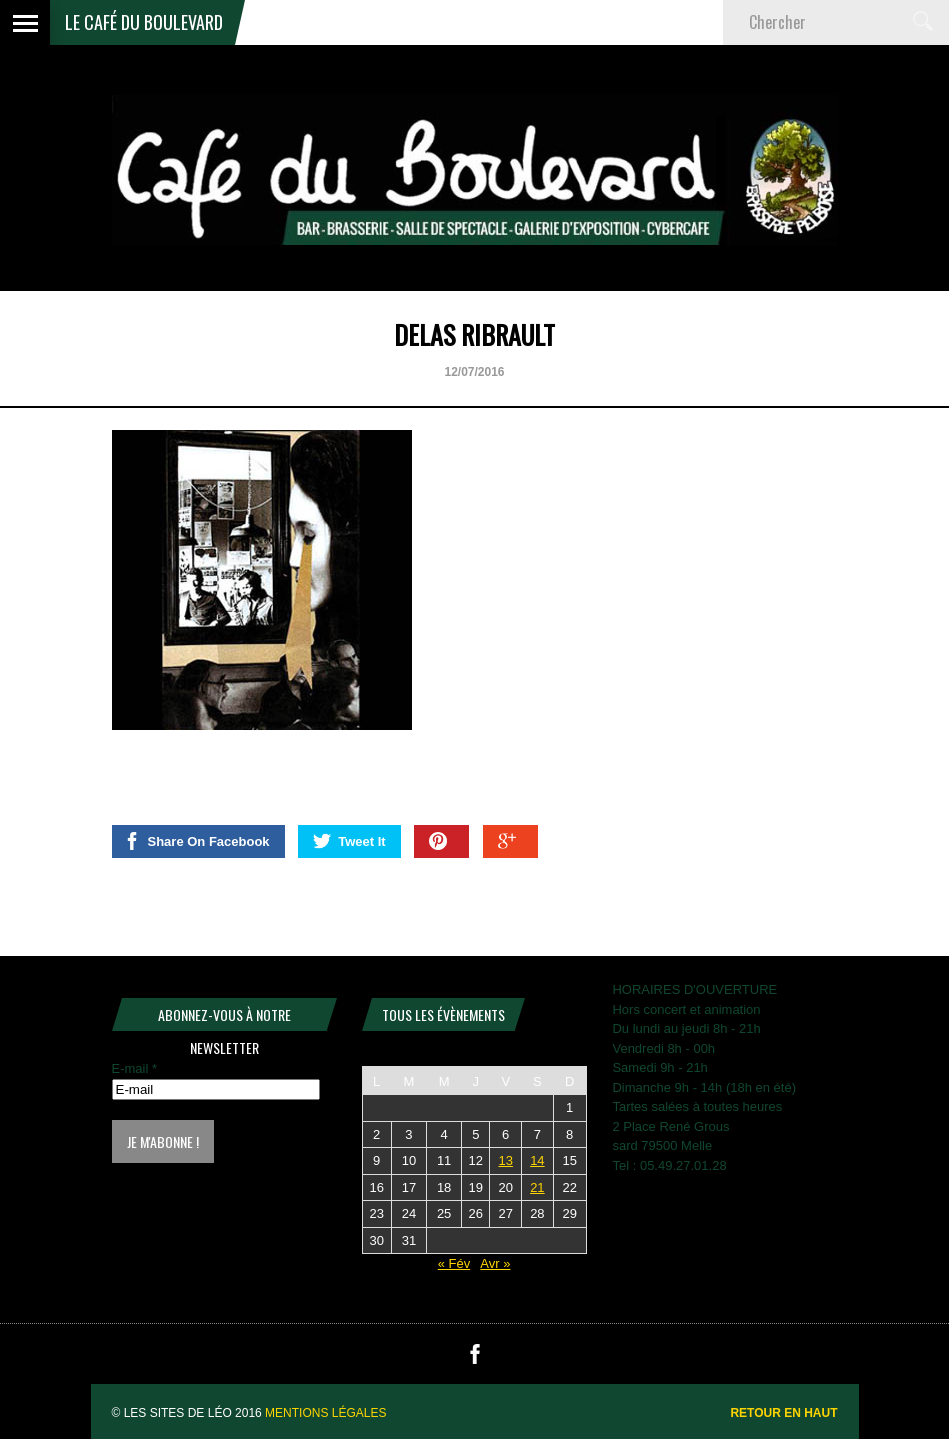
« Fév (454, 1263)
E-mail (135, 1068)
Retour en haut (783, 1413)
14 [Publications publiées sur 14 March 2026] (537, 1160)
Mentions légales (325, 1413)
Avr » (495, 1263)
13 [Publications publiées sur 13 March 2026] (505, 1160)
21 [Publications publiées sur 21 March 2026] (537, 1187)
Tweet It (349, 841)
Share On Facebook (196, 841)
